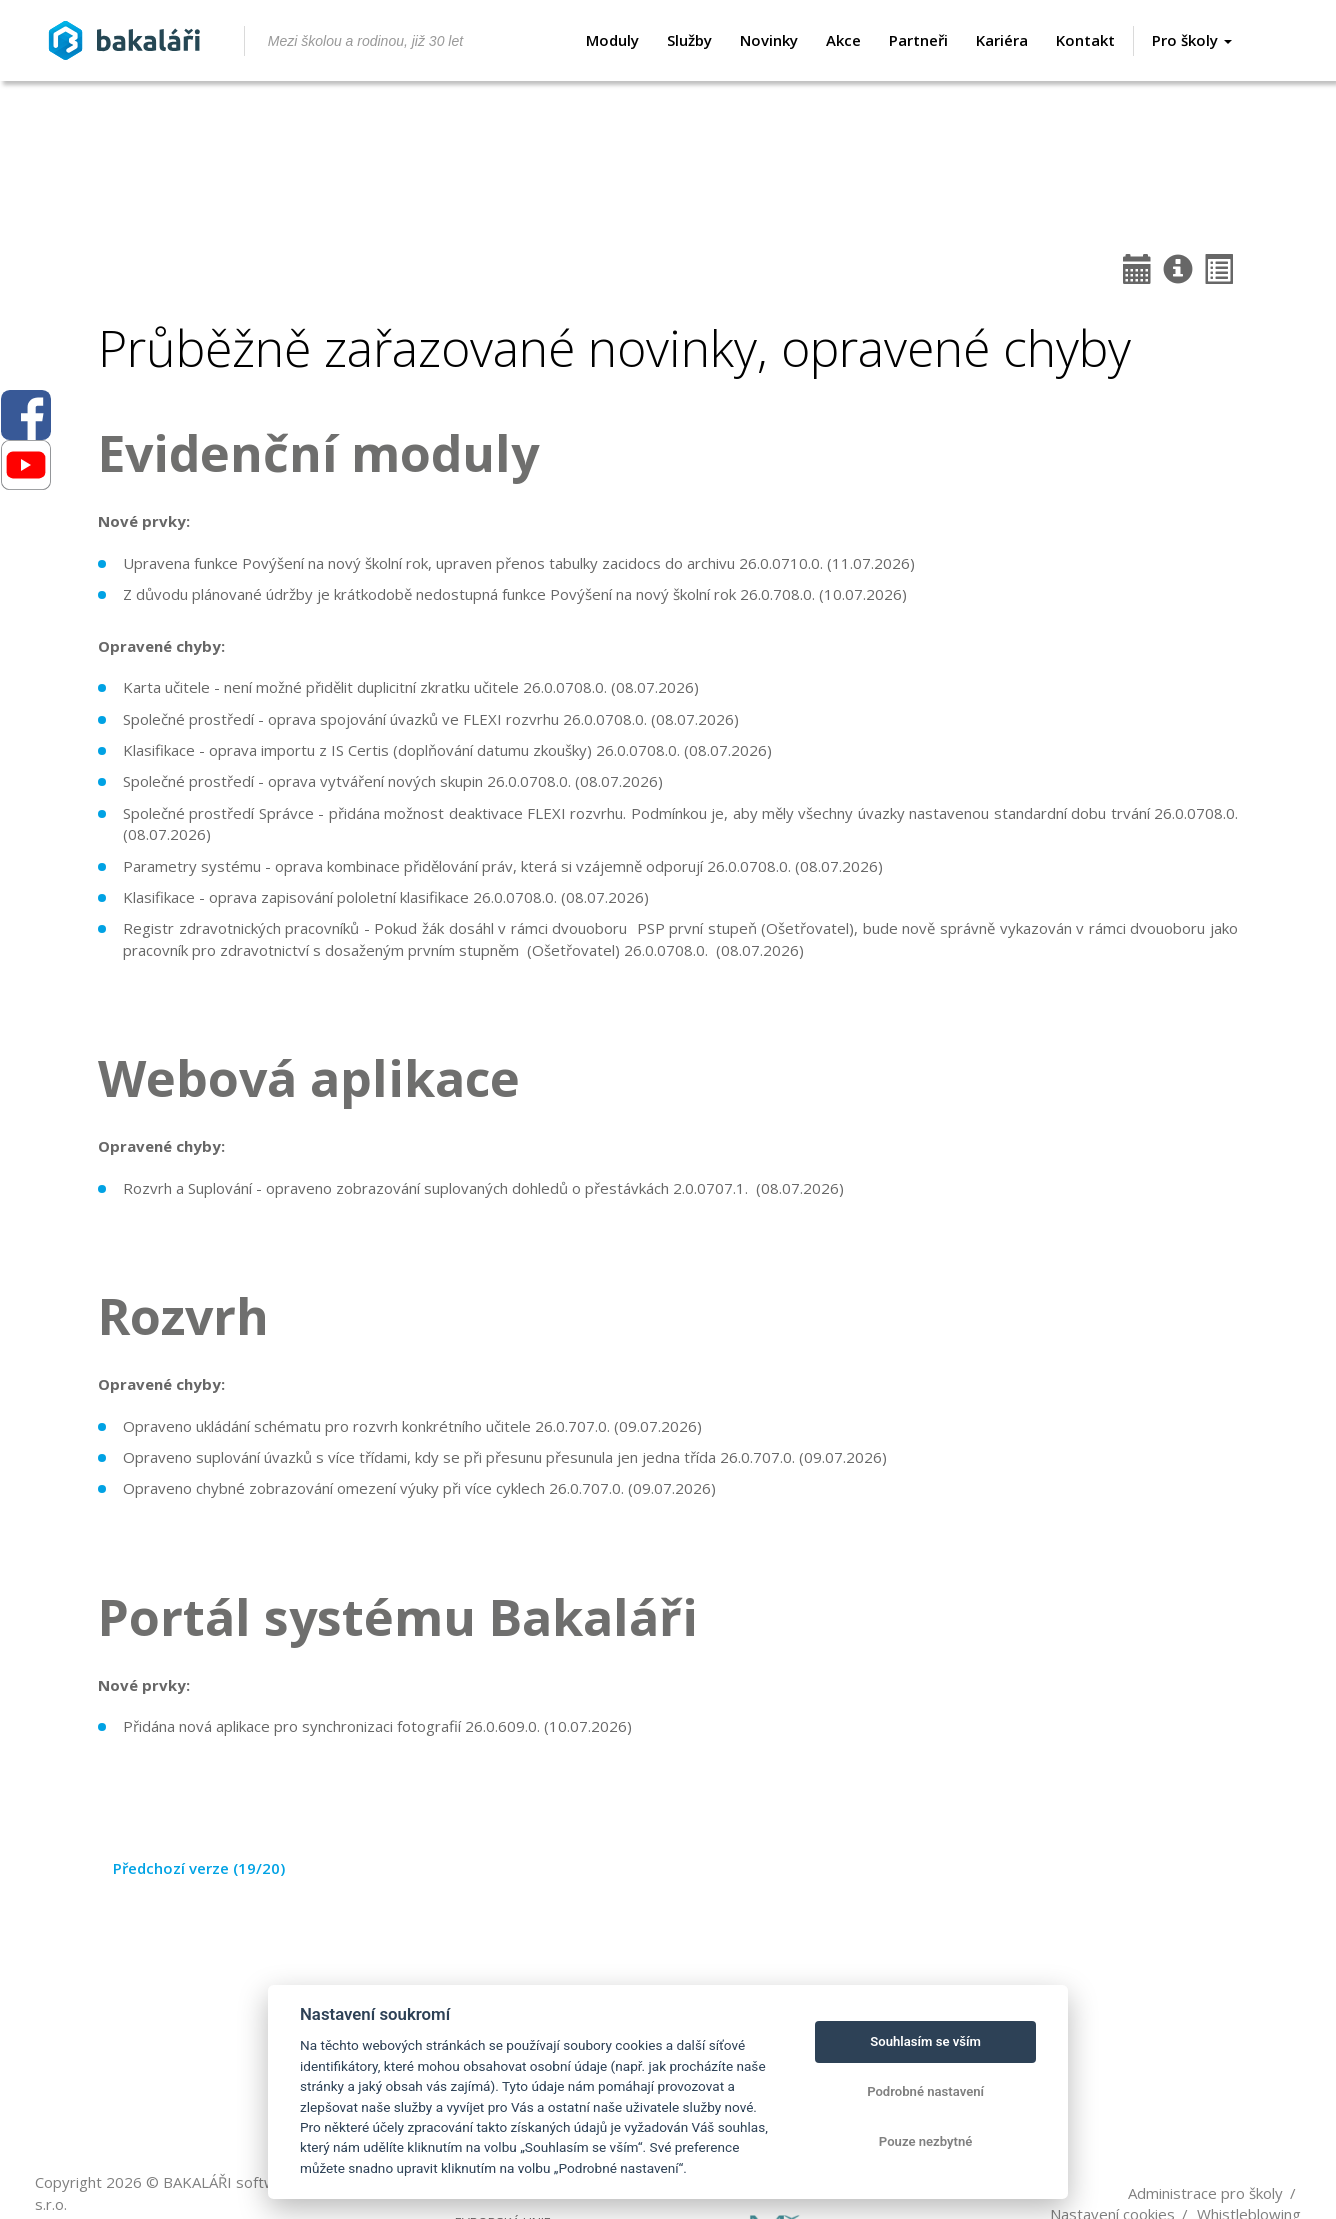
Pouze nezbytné (926, 2141)
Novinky (769, 40)
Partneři (918, 40)
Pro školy (1192, 40)
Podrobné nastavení (925, 2091)
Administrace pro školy (1205, 2193)
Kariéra (1002, 40)
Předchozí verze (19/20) (199, 1868)
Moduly (612, 40)
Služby (689, 40)
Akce (843, 40)
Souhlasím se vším (925, 2041)
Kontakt (1085, 40)
